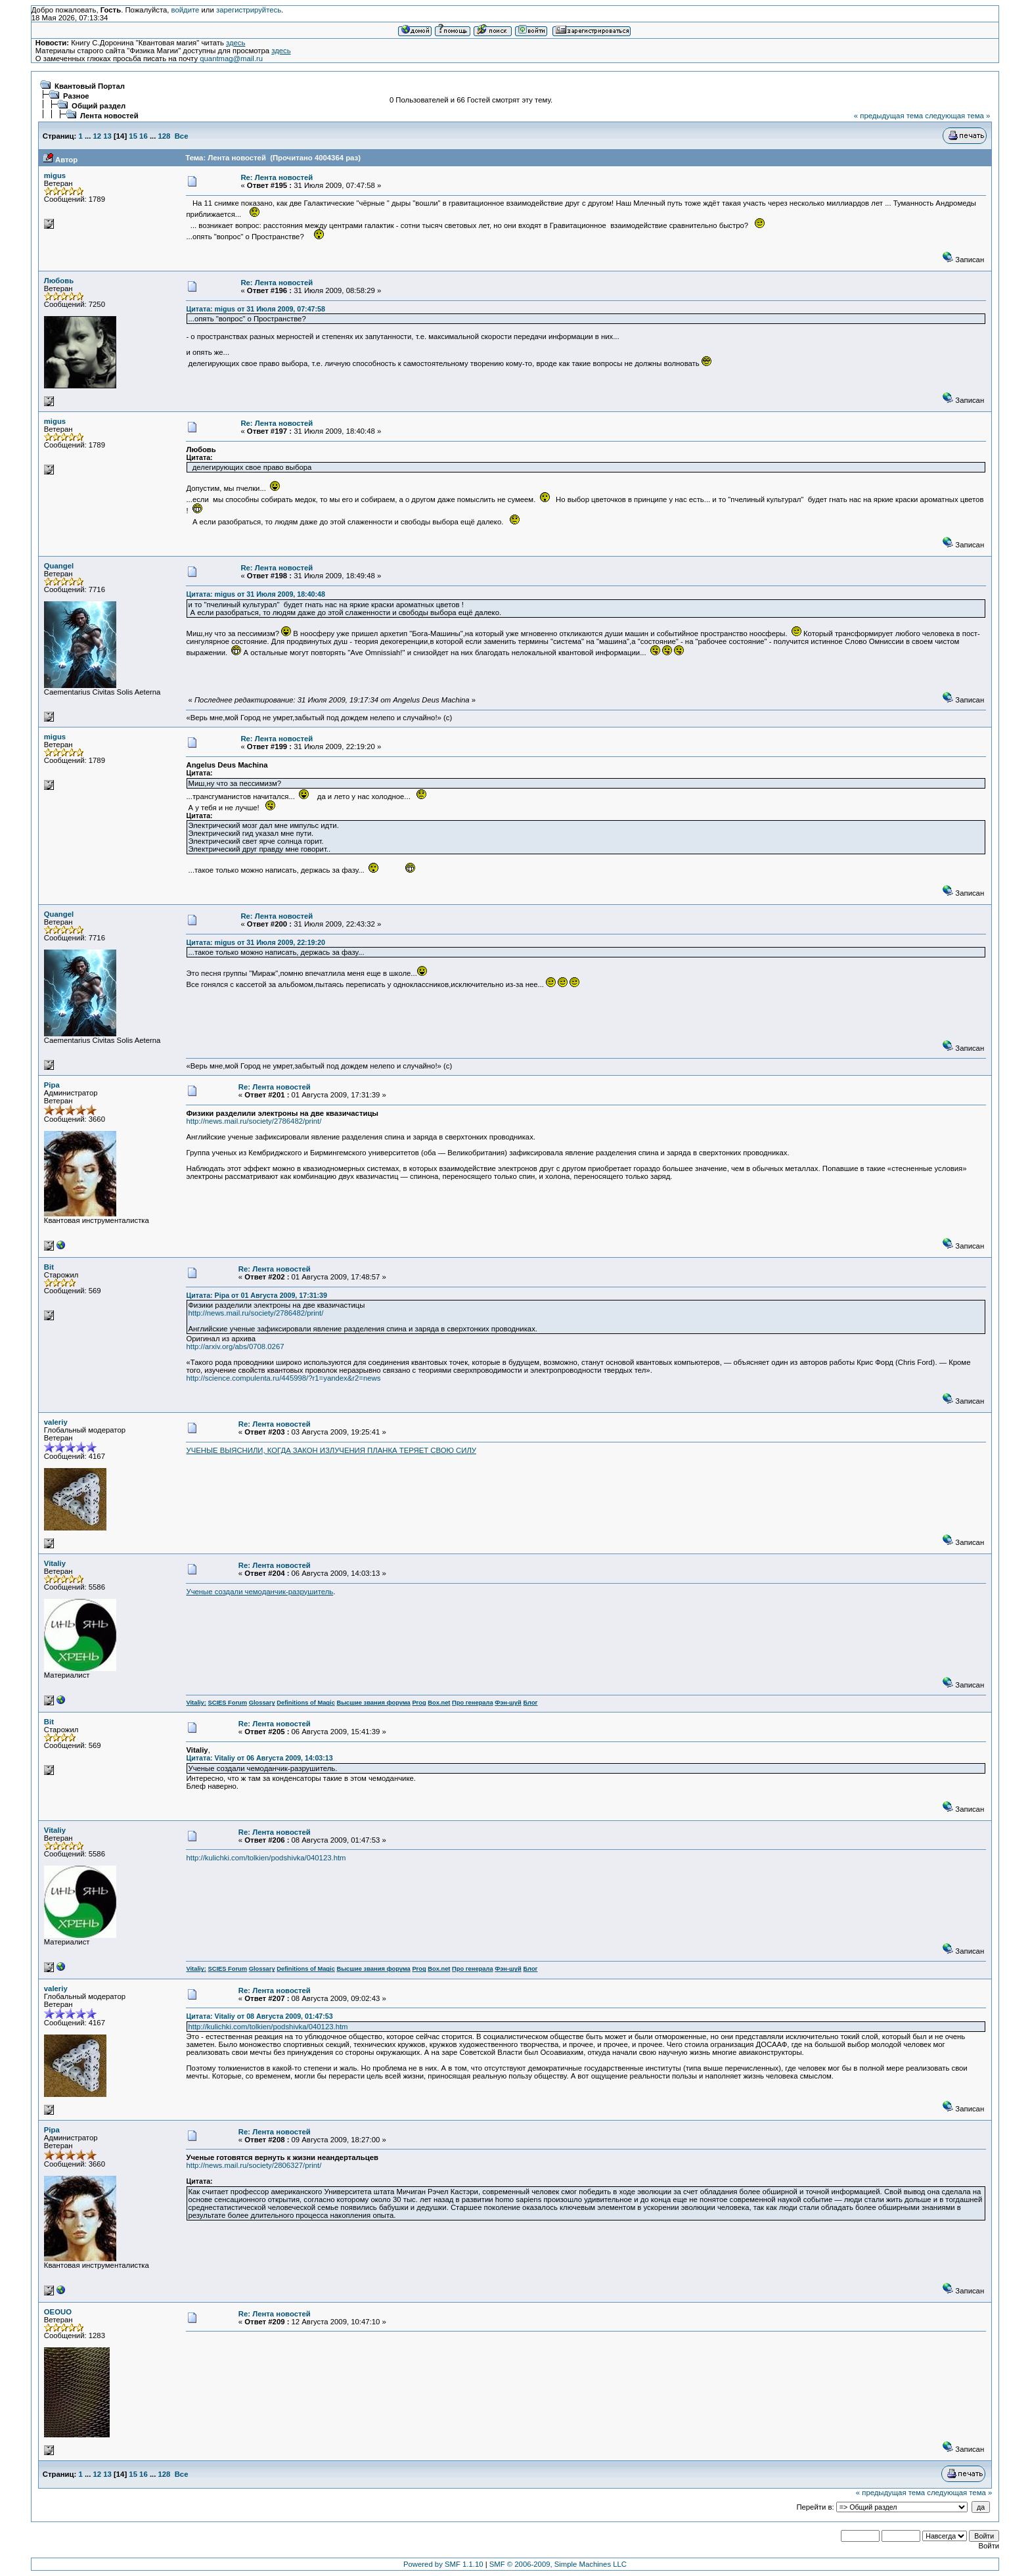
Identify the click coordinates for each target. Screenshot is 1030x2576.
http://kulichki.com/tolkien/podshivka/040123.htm (266, 1858)
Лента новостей (109, 116)
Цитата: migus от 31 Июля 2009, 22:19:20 (255, 942)
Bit (49, 1267)
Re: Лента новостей (276, 177)
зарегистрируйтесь (248, 10)
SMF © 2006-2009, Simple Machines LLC (558, 2564)
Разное (76, 96)
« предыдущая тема (888, 116)
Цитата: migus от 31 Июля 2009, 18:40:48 (255, 594)
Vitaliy (55, 1563)
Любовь (59, 281)
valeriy (56, 1422)
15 (133, 136)
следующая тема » (957, 116)
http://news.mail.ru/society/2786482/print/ (253, 1121)
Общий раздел (98, 106)
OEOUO (58, 2312)
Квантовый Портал (90, 86)
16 (143, 136)
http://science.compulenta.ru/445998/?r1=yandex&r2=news (283, 1378)
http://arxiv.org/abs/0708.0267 (235, 1346)
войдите (185, 10)
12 (97, 136)
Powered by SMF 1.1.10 (443, 2564)
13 (107, 136)
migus (55, 175)
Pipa (52, 1085)
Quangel (59, 566)
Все (182, 136)
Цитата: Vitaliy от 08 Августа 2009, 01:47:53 (259, 2016)
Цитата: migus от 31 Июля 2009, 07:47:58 (255, 309)
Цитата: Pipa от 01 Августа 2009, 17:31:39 (256, 1295)
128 (164, 136)
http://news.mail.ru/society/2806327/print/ (253, 2165)
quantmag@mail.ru (231, 58)
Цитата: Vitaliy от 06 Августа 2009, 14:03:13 (259, 1758)
